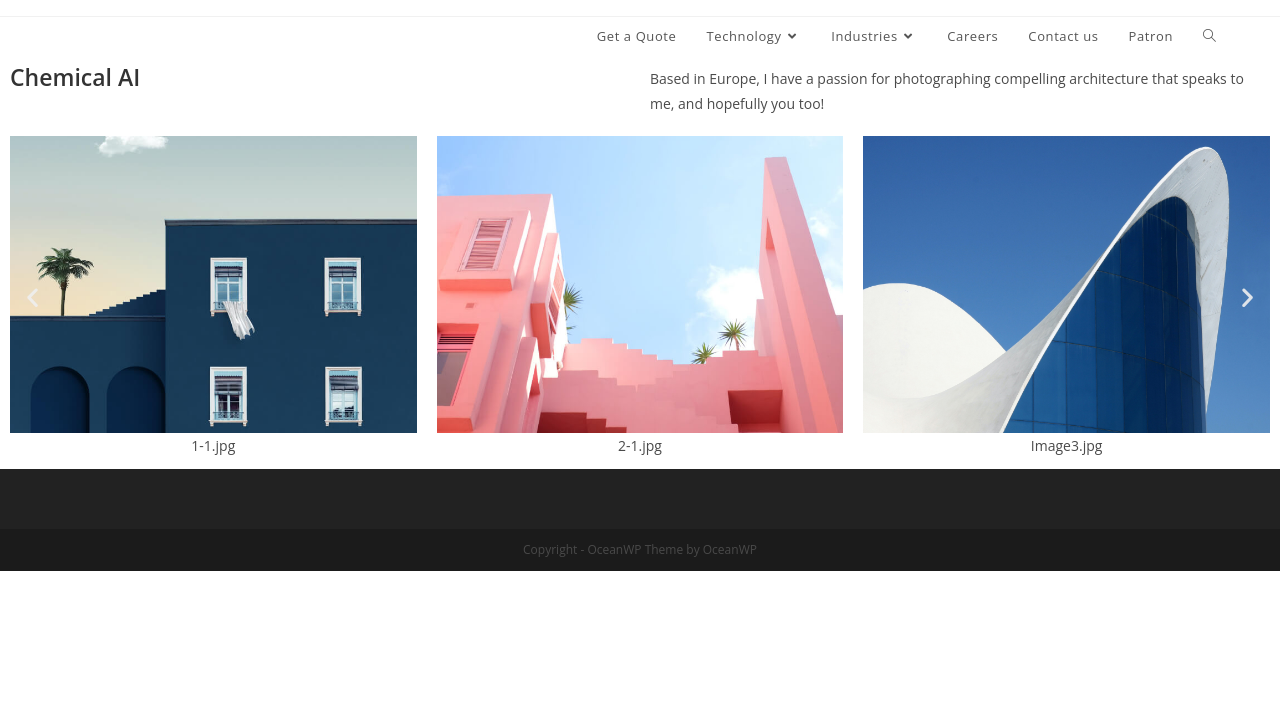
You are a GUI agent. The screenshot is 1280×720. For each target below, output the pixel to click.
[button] (32, 297)
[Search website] (1209, 36)
